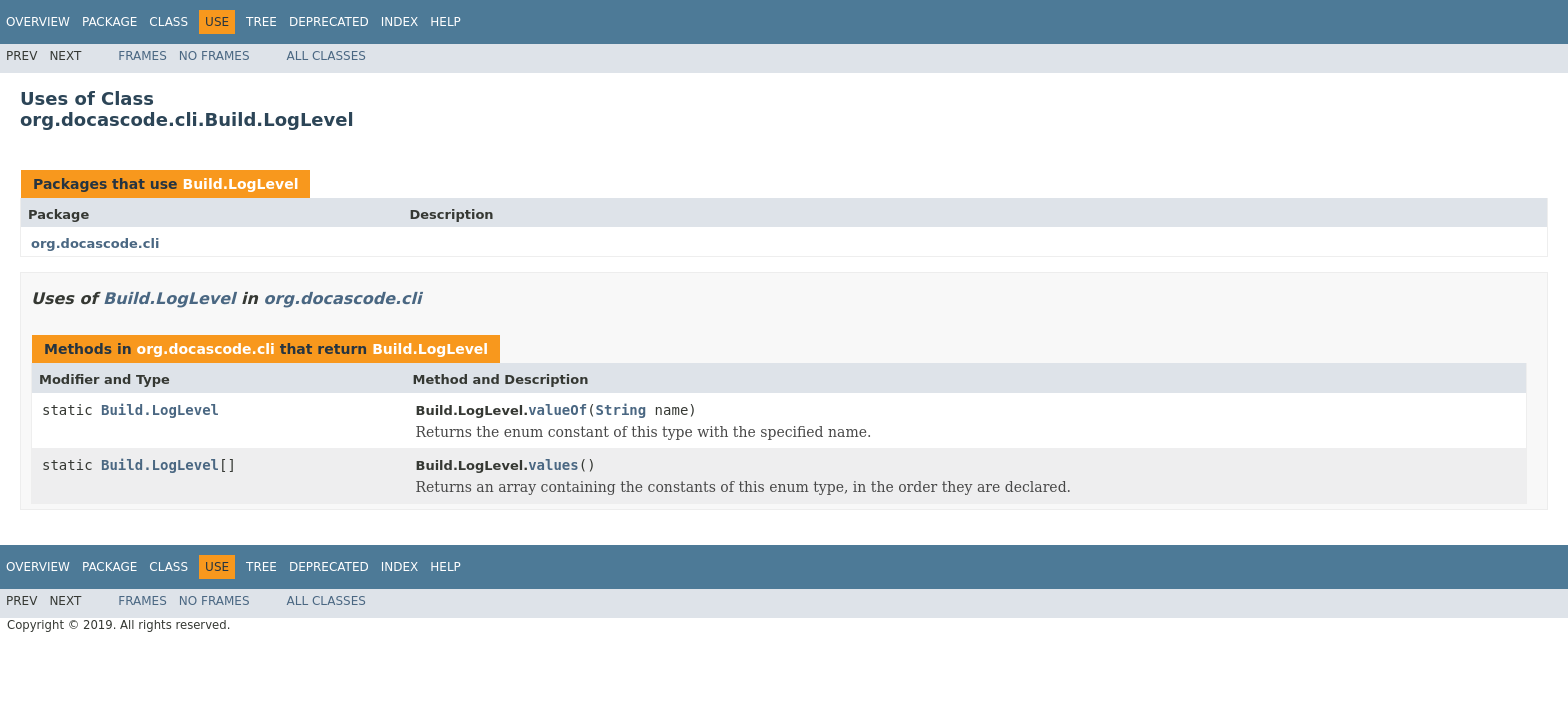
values (553, 465)
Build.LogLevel (240, 184)
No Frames (214, 56)
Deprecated (329, 22)
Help (445, 22)
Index (400, 22)
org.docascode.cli (95, 243)
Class (168, 22)
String (621, 410)
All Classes (326, 56)
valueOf (557, 410)
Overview (38, 22)
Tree (261, 22)
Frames (142, 56)
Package (109, 22)
